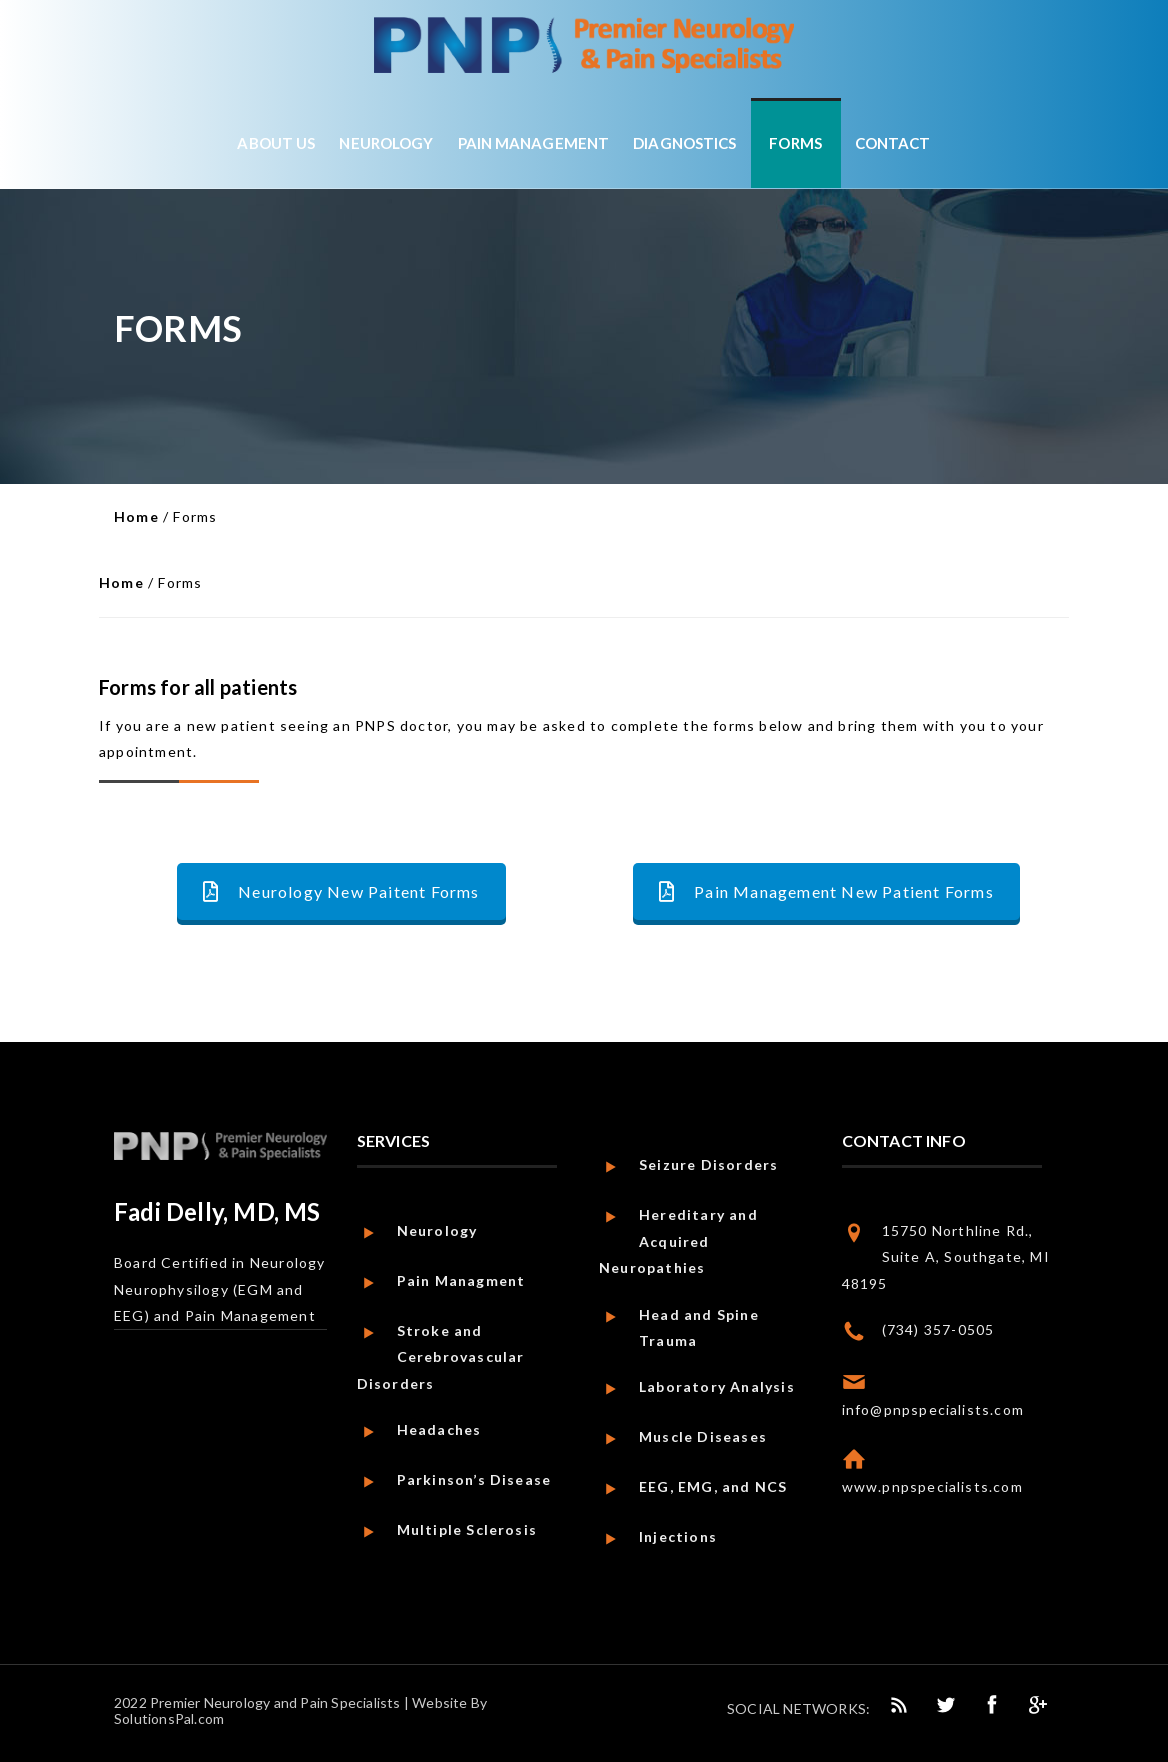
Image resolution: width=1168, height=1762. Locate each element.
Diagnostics (684, 143)
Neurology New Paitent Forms (341, 891)
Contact (893, 143)
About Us (276, 143)
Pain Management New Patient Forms (826, 891)
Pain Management (534, 143)
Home (136, 516)
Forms (795, 143)
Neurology (386, 143)
